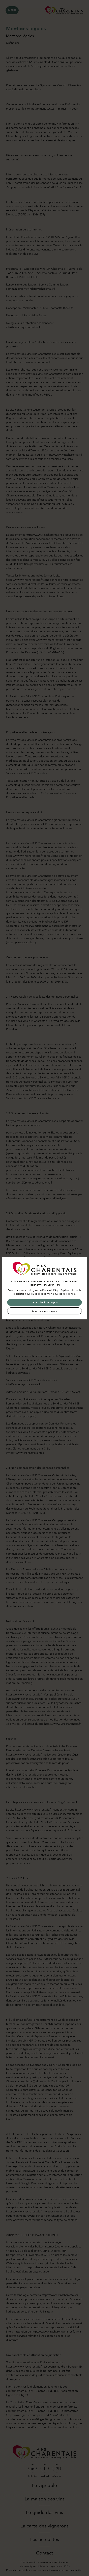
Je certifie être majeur (44, 1302)
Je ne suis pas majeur (44, 1311)
